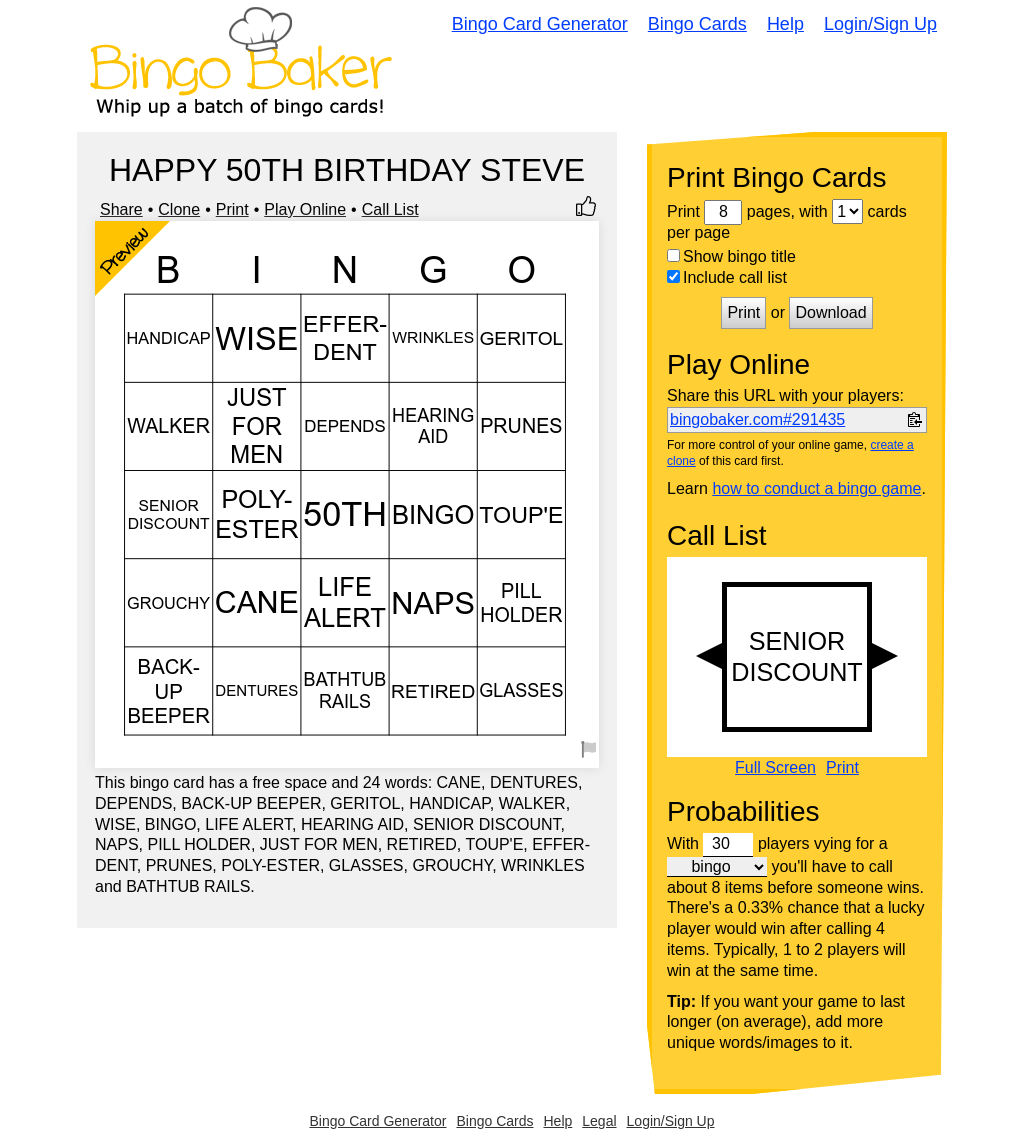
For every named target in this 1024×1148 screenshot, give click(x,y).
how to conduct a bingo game (816, 488)
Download (830, 312)
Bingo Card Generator (540, 24)
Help (785, 24)
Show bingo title (731, 256)
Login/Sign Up (880, 24)
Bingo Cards (697, 24)
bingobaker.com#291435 (757, 419)
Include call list (727, 277)
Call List (390, 209)
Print (232, 209)
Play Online (305, 209)
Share (121, 209)
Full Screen (775, 768)
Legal (599, 1121)
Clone (179, 209)
